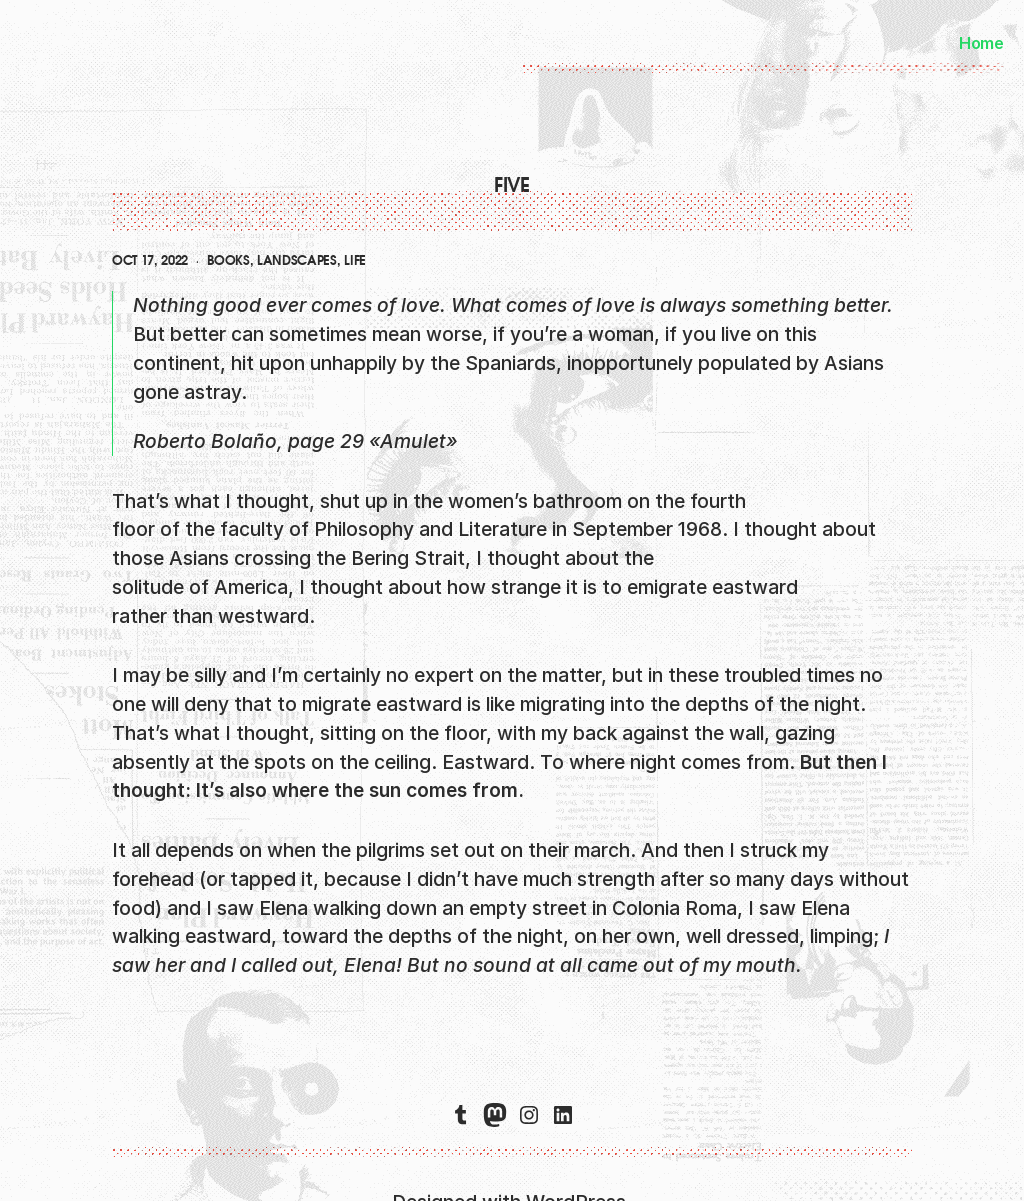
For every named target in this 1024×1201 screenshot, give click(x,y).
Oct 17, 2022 (150, 261)
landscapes (297, 261)
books (228, 261)
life (355, 261)
